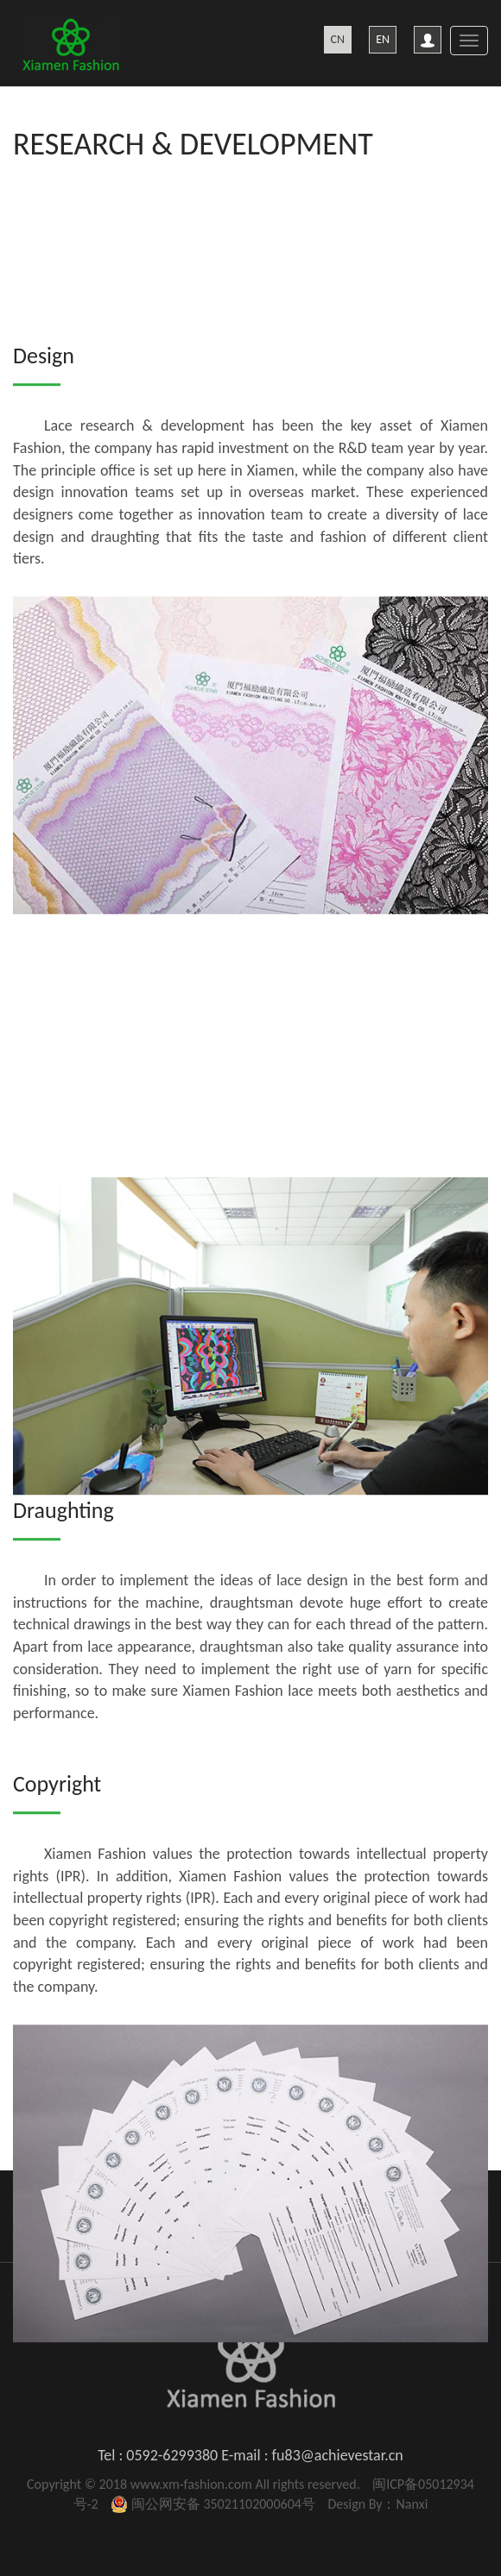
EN (383, 39)
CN (338, 39)
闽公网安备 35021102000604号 (223, 2504)
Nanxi (412, 2504)
